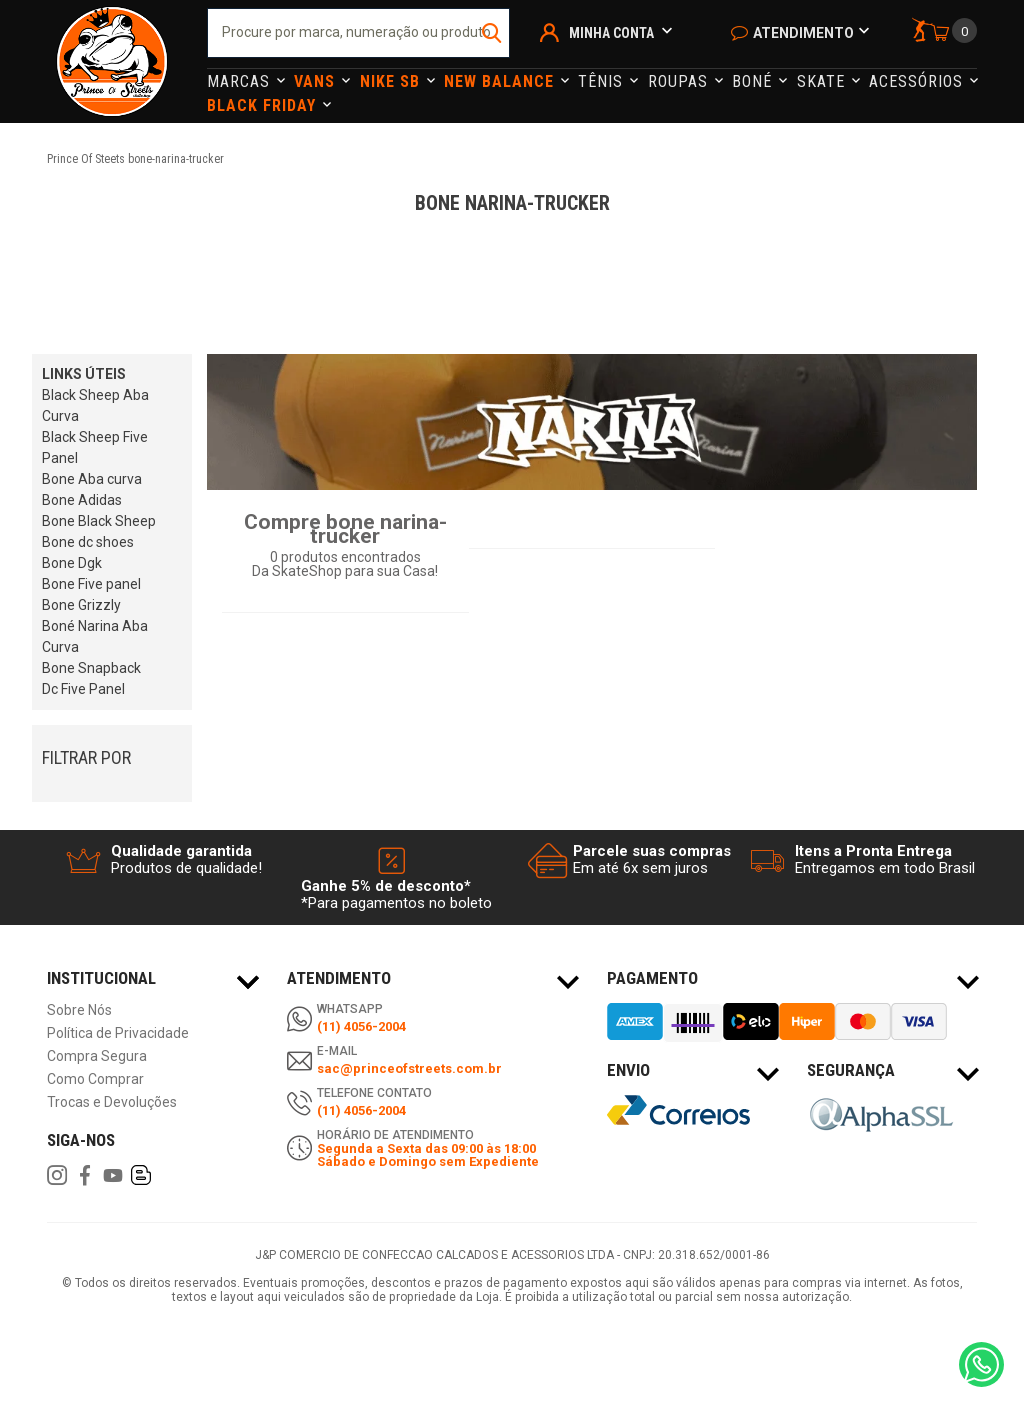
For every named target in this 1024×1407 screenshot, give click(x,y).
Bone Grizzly (81, 605)
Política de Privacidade (118, 1033)
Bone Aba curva (92, 479)
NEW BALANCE (501, 81)
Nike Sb (392, 81)
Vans (317, 81)
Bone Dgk (72, 563)
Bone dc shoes (88, 542)
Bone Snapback (91, 668)
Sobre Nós (79, 1010)
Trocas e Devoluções (112, 1102)
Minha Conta (611, 33)
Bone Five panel (91, 584)
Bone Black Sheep (99, 521)
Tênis (603, 81)
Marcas (241, 81)
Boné (754, 81)
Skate (823, 81)
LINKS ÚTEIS (84, 374)
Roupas (680, 81)
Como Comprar (95, 1079)
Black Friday (264, 105)
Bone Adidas (82, 500)
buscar (492, 33)
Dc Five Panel (83, 689)
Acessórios (918, 81)
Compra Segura (97, 1056)
